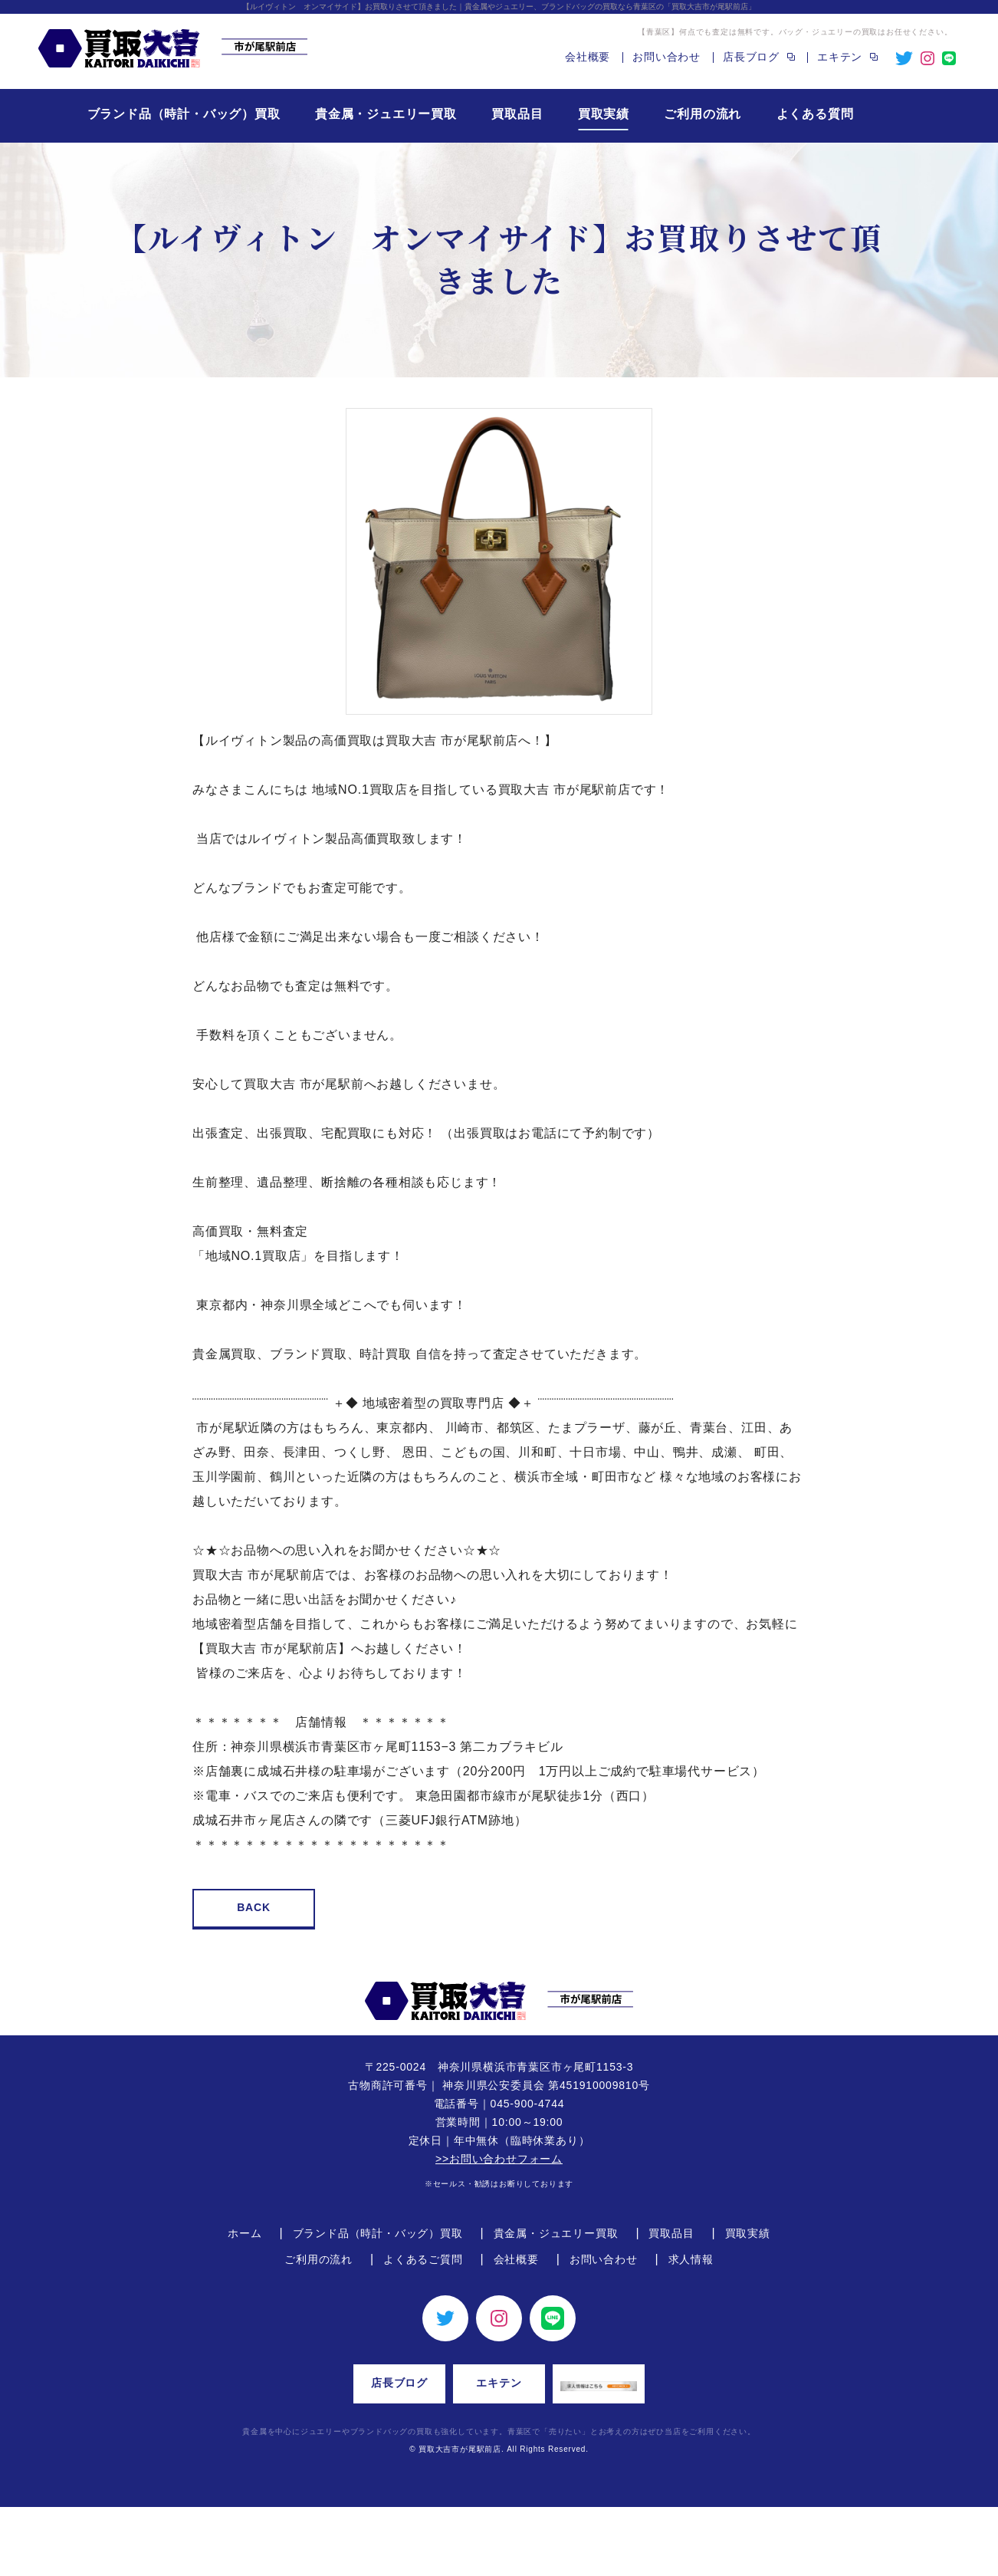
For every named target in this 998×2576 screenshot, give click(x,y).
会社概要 (587, 57)
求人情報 (691, 2259)
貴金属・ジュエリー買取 (386, 113)
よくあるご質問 (423, 2259)
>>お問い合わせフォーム (499, 2159)
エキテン (498, 2383)
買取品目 (517, 113)
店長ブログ (399, 2383)
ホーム (244, 2233)
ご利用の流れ (702, 113)
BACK (254, 1907)
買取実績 (603, 113)
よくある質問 (815, 113)
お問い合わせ (666, 57)
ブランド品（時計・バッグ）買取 (184, 113)
